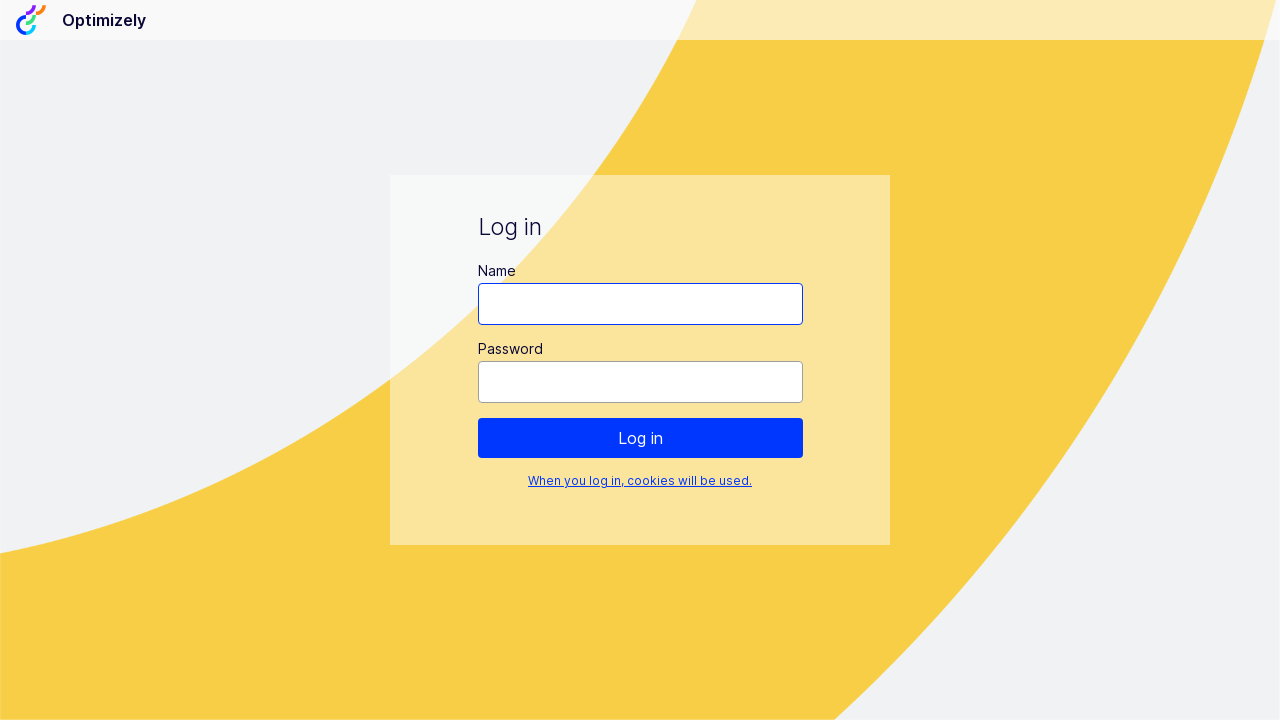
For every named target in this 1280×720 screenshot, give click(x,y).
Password (510, 348)
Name (497, 270)
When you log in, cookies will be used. (640, 480)
